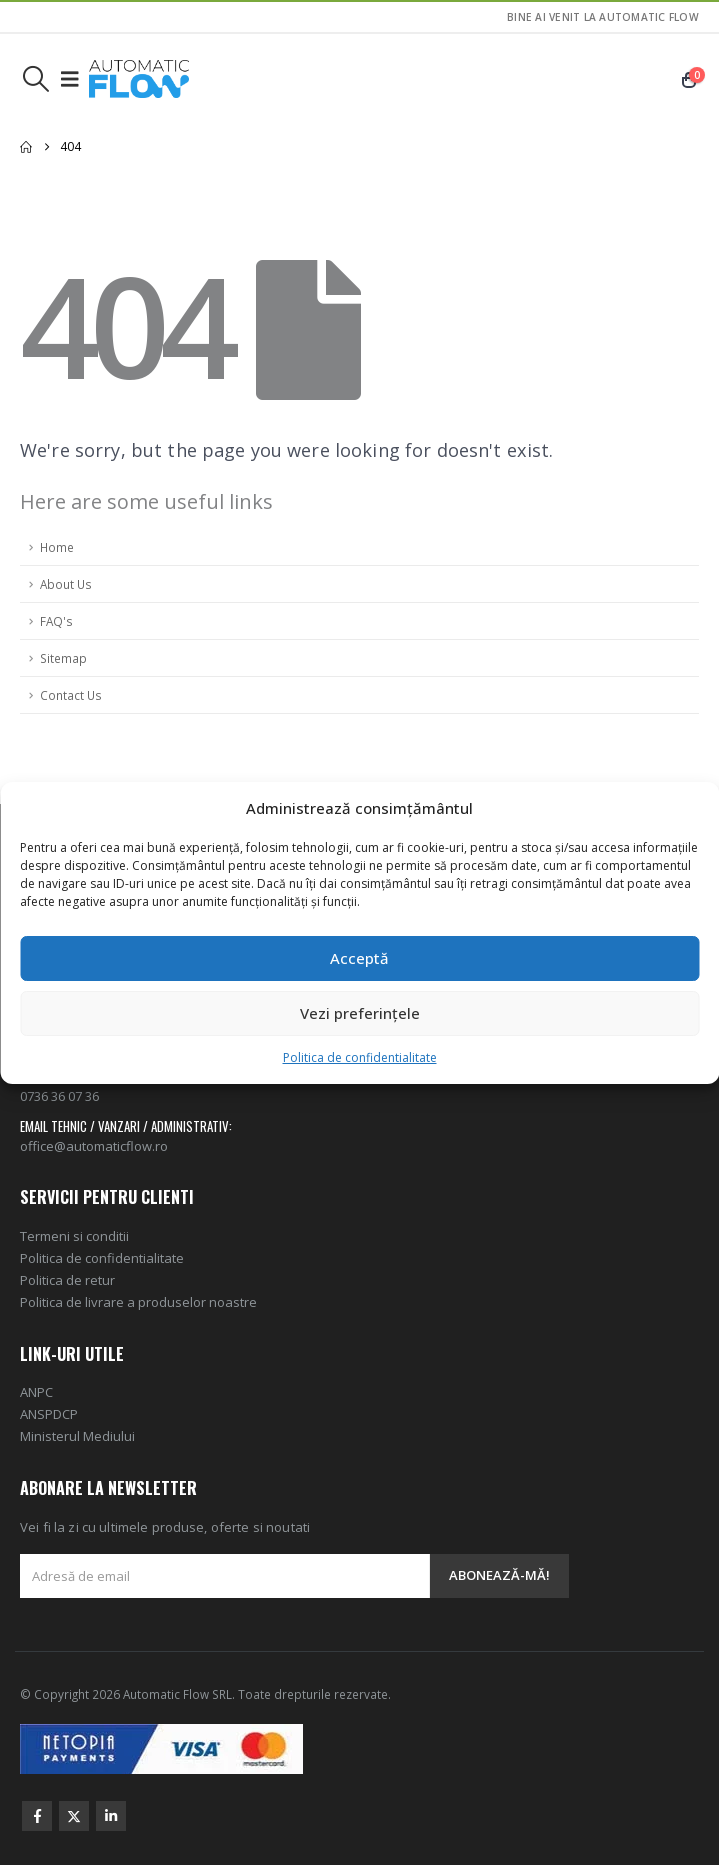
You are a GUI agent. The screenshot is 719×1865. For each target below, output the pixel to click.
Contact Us (71, 695)
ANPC (36, 1392)
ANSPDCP (49, 1414)
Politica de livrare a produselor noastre (138, 1302)
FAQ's (56, 621)
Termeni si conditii (74, 1236)
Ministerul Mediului (77, 1436)
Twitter (74, 1816)
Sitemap (63, 658)
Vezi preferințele (360, 1013)
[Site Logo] (139, 79)
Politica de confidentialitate (360, 1057)
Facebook (37, 1816)
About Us (66, 584)
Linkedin (111, 1816)
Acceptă (359, 958)
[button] (35, 79)
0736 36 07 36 (59, 1096)
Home (57, 547)
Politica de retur (67, 1280)
